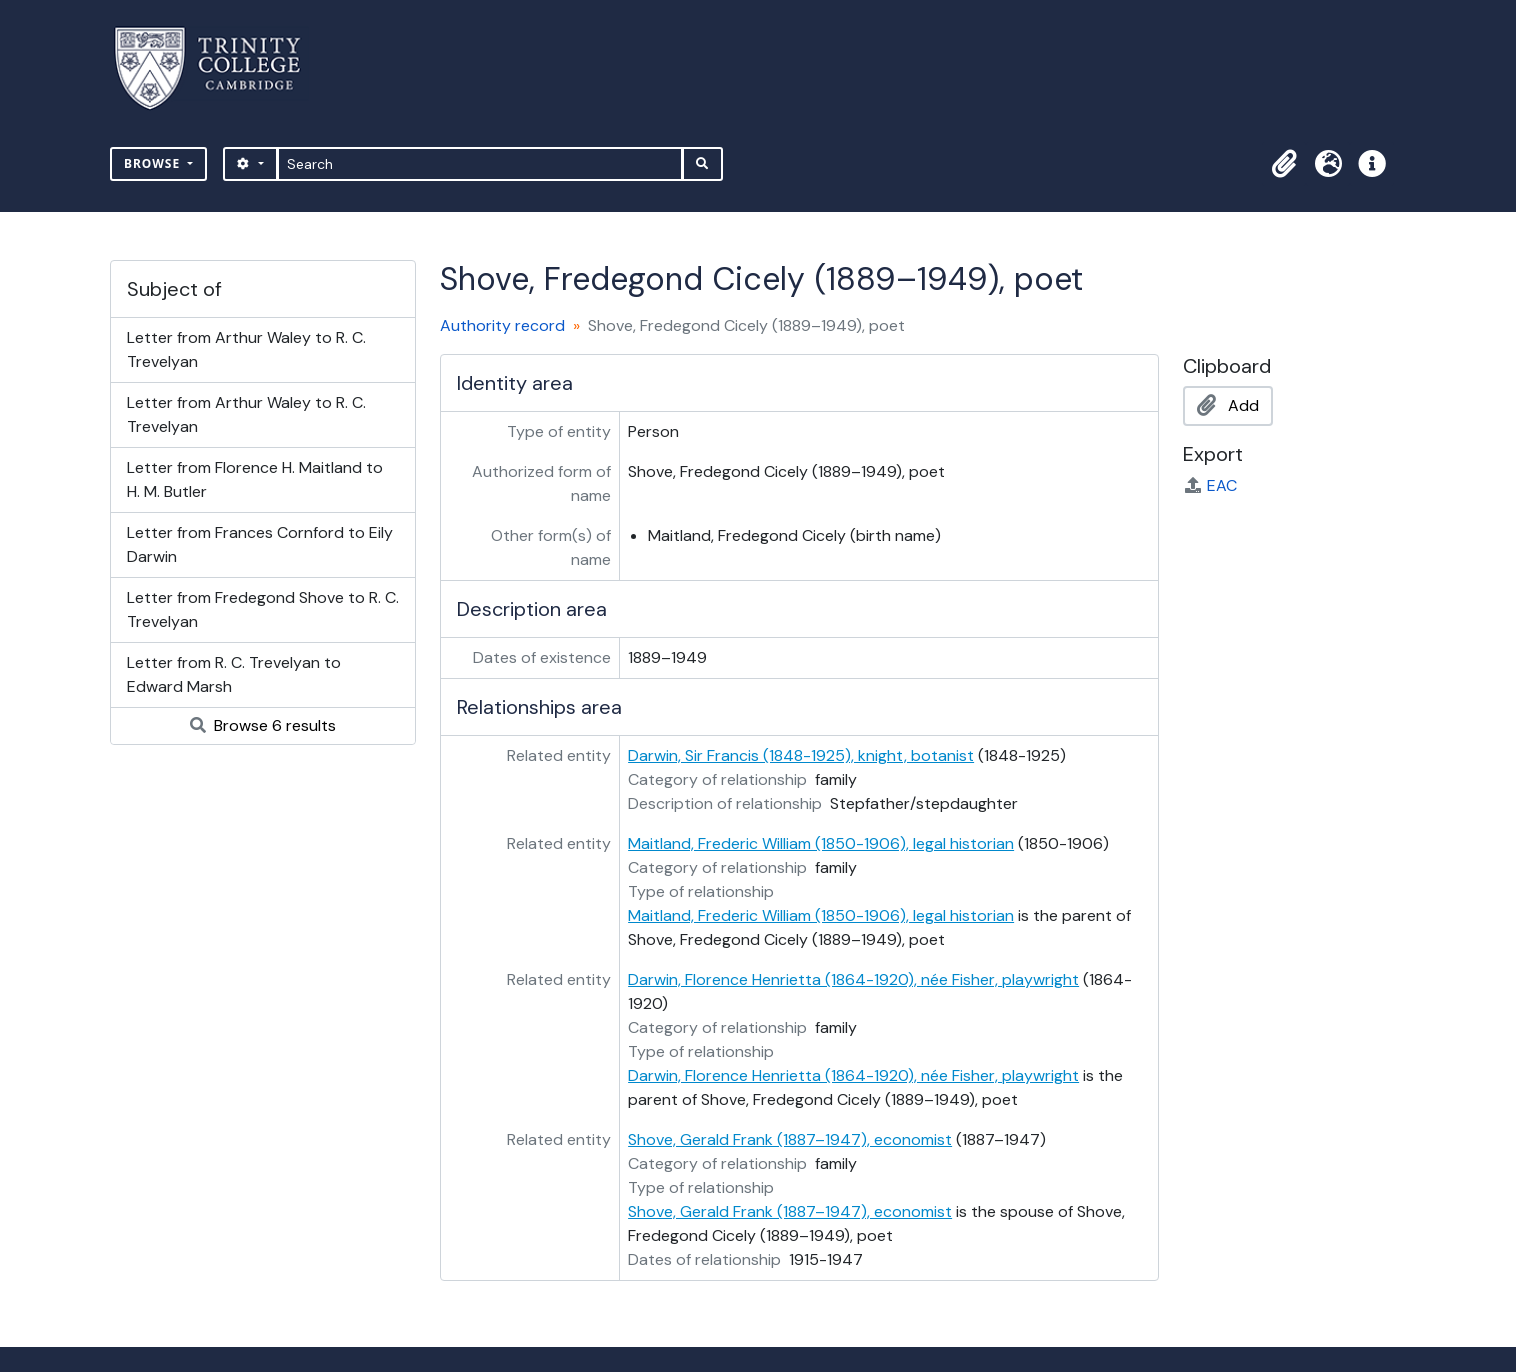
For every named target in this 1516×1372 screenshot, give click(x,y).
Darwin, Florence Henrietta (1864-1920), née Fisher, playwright (853, 979)
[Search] (480, 164)
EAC (1210, 485)
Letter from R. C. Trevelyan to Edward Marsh (234, 674)
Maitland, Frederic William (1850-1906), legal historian (821, 843)
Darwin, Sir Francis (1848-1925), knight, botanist (801, 755)
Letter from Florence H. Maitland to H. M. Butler (255, 479)
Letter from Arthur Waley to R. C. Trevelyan (246, 349)
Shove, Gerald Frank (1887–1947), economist (790, 1139)
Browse (154, 163)
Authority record (502, 325)
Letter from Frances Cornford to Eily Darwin (260, 544)
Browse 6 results (263, 725)
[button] (1284, 164)
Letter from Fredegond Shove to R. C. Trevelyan (263, 609)
